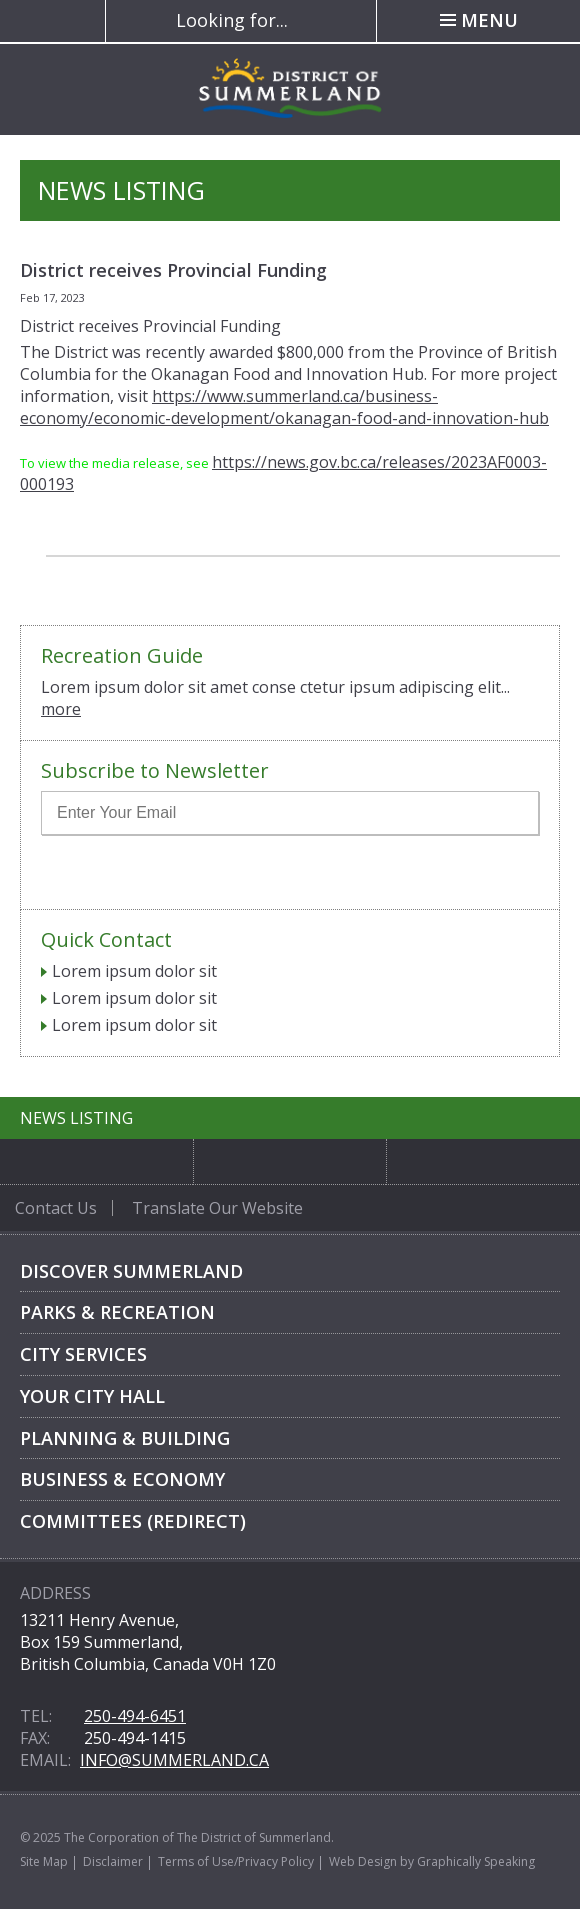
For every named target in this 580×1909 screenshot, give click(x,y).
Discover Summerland (131, 1271)
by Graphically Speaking (466, 1861)
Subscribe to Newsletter (155, 771)
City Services (83, 1354)
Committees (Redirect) (133, 1521)
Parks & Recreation (117, 1312)
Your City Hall (92, 1396)
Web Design (363, 1861)
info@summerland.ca (174, 1760)
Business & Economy (122, 1479)
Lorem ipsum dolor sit (134, 971)
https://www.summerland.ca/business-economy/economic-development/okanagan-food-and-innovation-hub (284, 407)
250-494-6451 (135, 1716)
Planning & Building (125, 1438)
